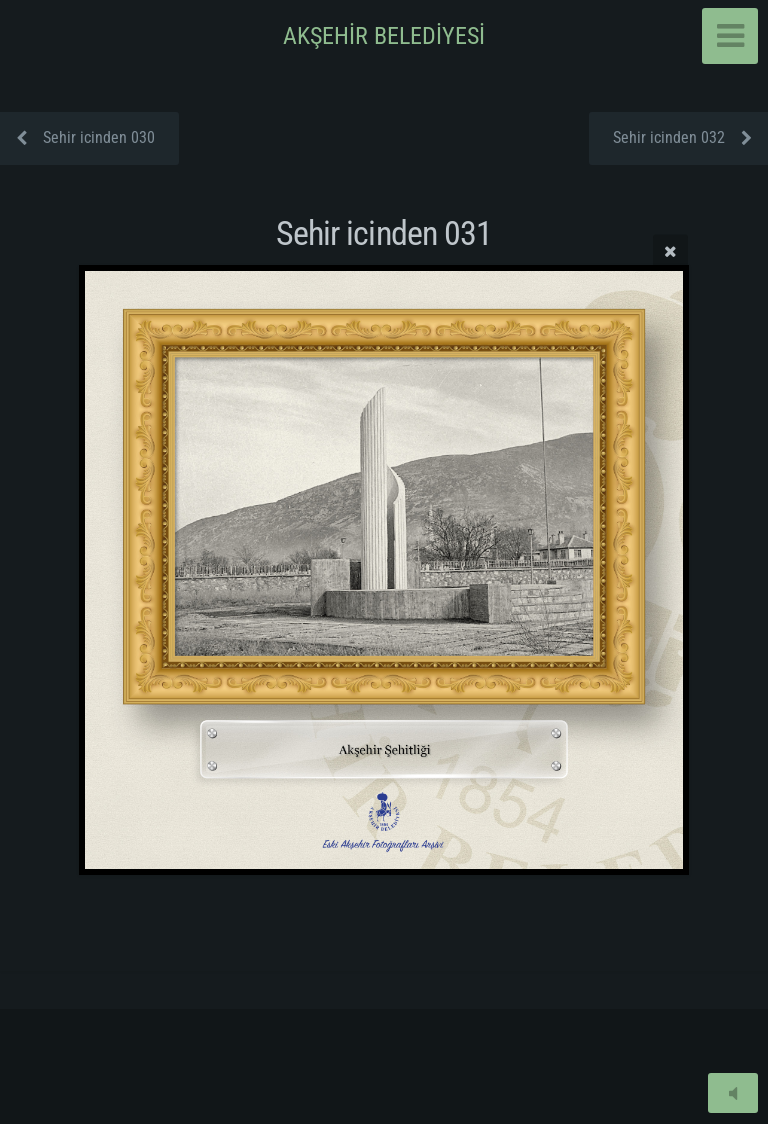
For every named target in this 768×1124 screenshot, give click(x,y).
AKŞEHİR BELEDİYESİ (384, 36)
